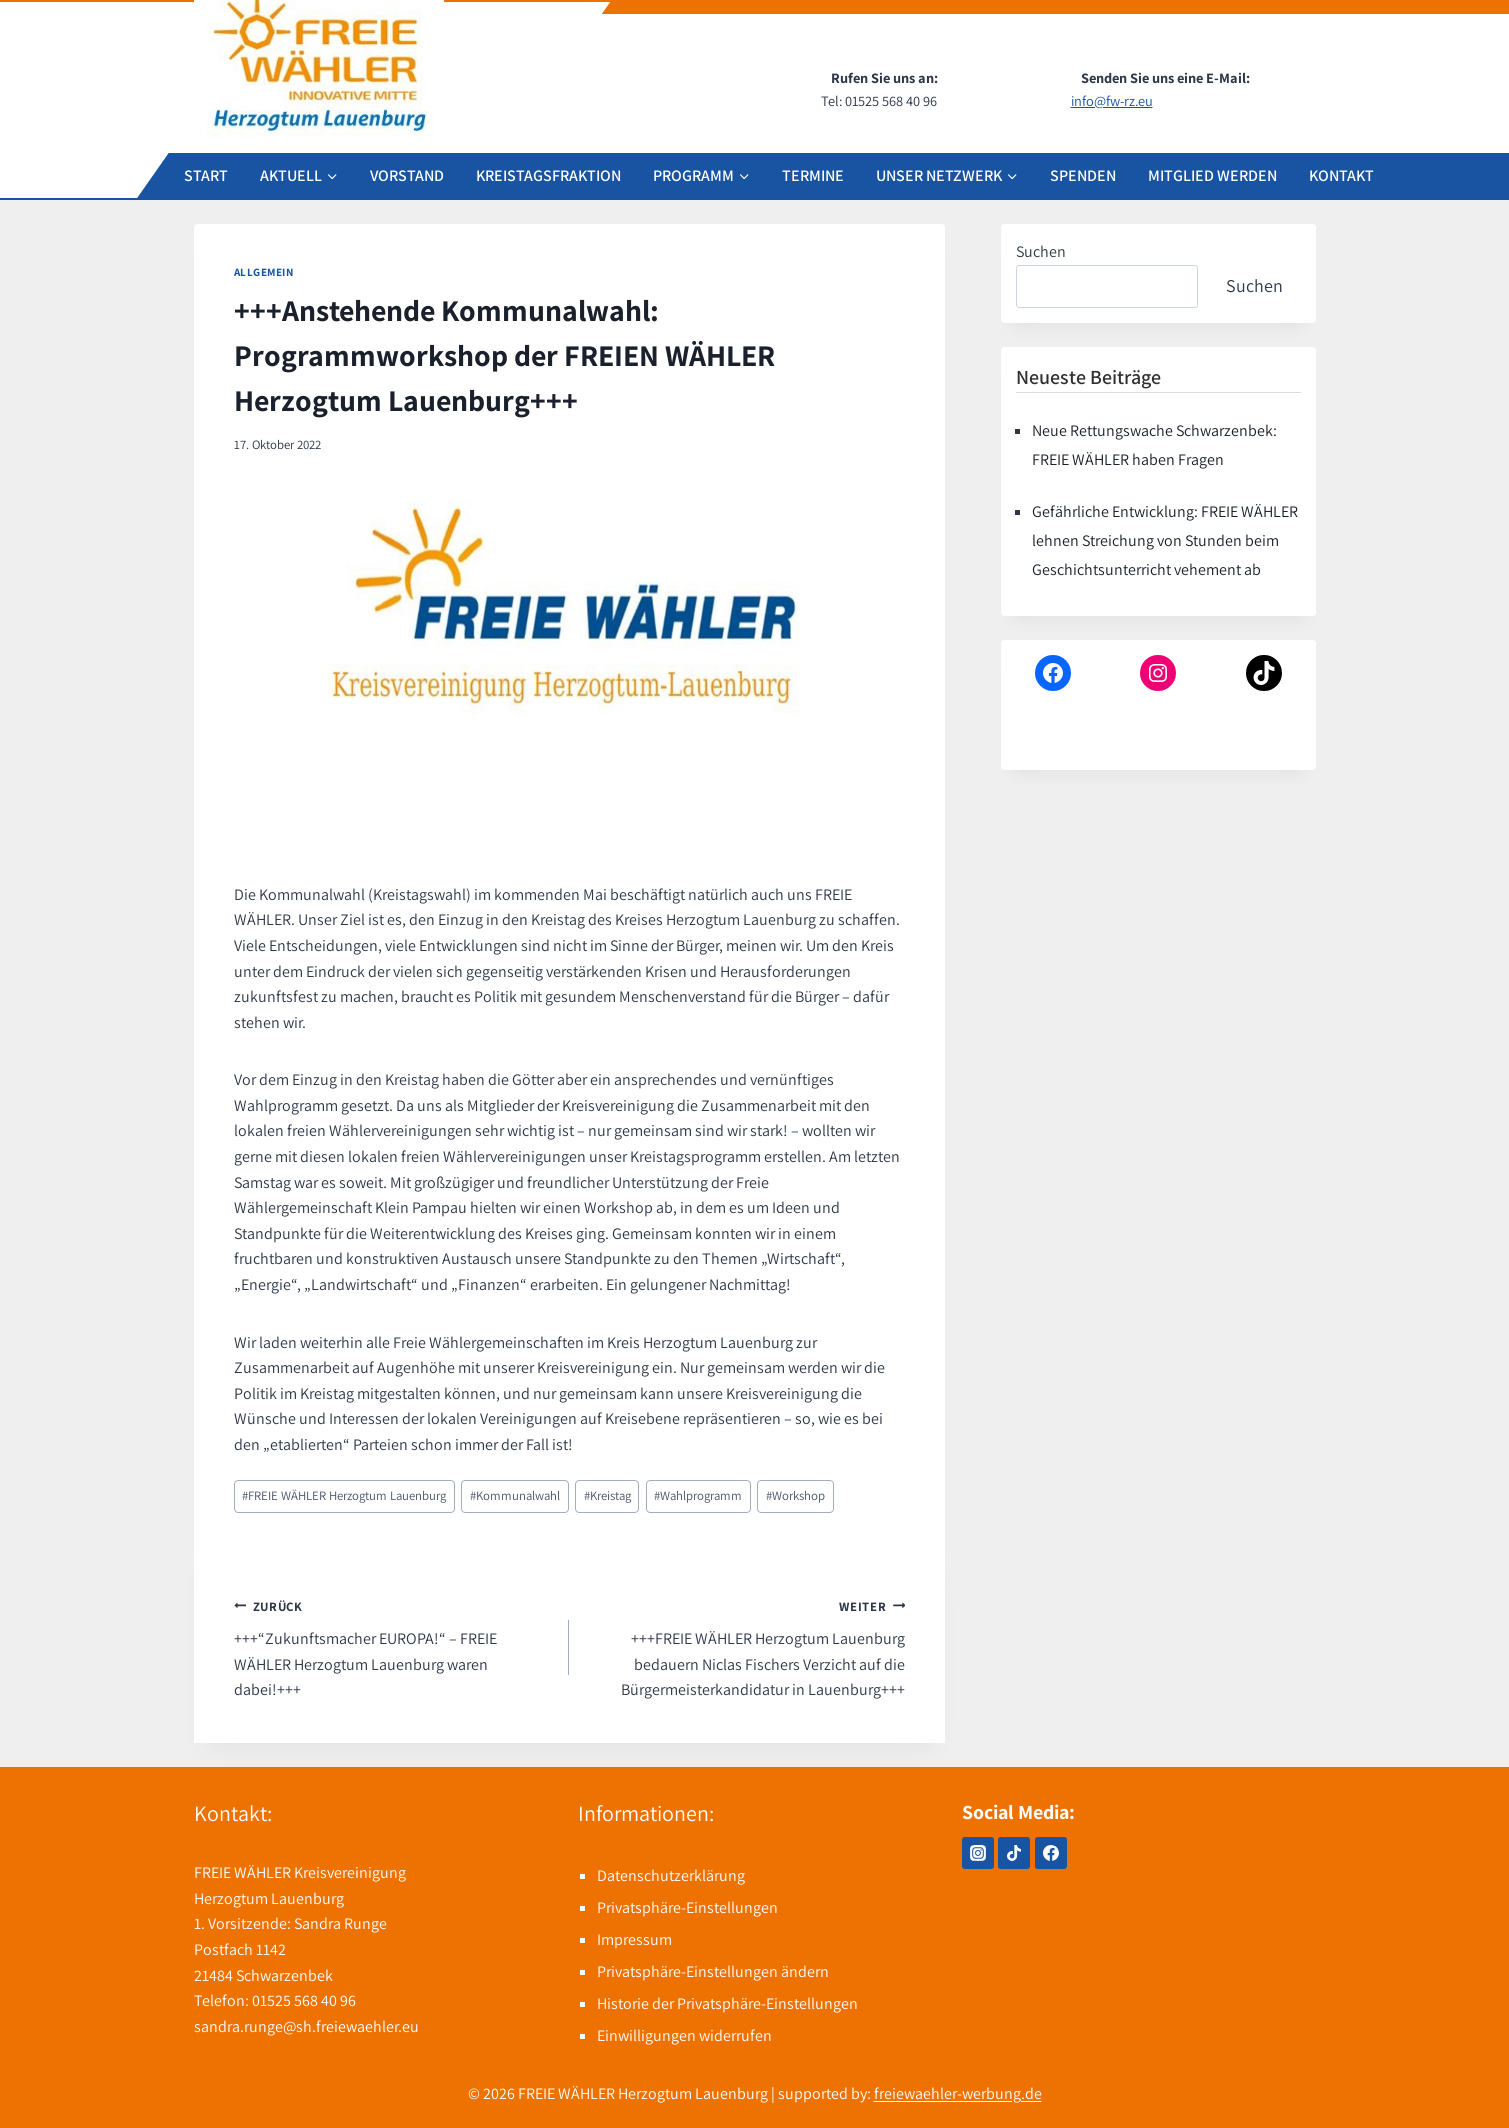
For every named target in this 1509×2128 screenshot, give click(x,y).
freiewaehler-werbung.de (958, 2093)
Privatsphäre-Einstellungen (687, 1907)
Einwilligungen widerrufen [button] (684, 2035)
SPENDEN (1083, 175)
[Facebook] (1051, 1853)
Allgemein (264, 272)
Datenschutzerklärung (671, 1875)
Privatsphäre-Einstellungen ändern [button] (713, 1971)
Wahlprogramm (698, 1495)
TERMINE (813, 175)
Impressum (634, 1939)
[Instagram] (978, 1853)
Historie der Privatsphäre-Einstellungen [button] (727, 2003)
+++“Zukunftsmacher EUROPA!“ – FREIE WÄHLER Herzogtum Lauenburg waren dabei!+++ (394, 1647)
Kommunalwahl (515, 1495)
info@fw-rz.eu (1112, 100)
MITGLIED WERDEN (1212, 175)
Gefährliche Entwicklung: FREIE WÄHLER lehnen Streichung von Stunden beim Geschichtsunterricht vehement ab (1165, 540)
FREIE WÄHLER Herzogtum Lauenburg (344, 1495)
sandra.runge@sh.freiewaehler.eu (306, 2026)
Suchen (1041, 251)
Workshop (795, 1495)
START (206, 175)
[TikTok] (1014, 1853)
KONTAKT (1341, 175)
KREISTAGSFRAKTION (548, 175)
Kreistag (607, 1495)
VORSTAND (407, 175)
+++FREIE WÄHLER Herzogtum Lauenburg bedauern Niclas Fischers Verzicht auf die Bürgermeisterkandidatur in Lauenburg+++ (745, 1647)
